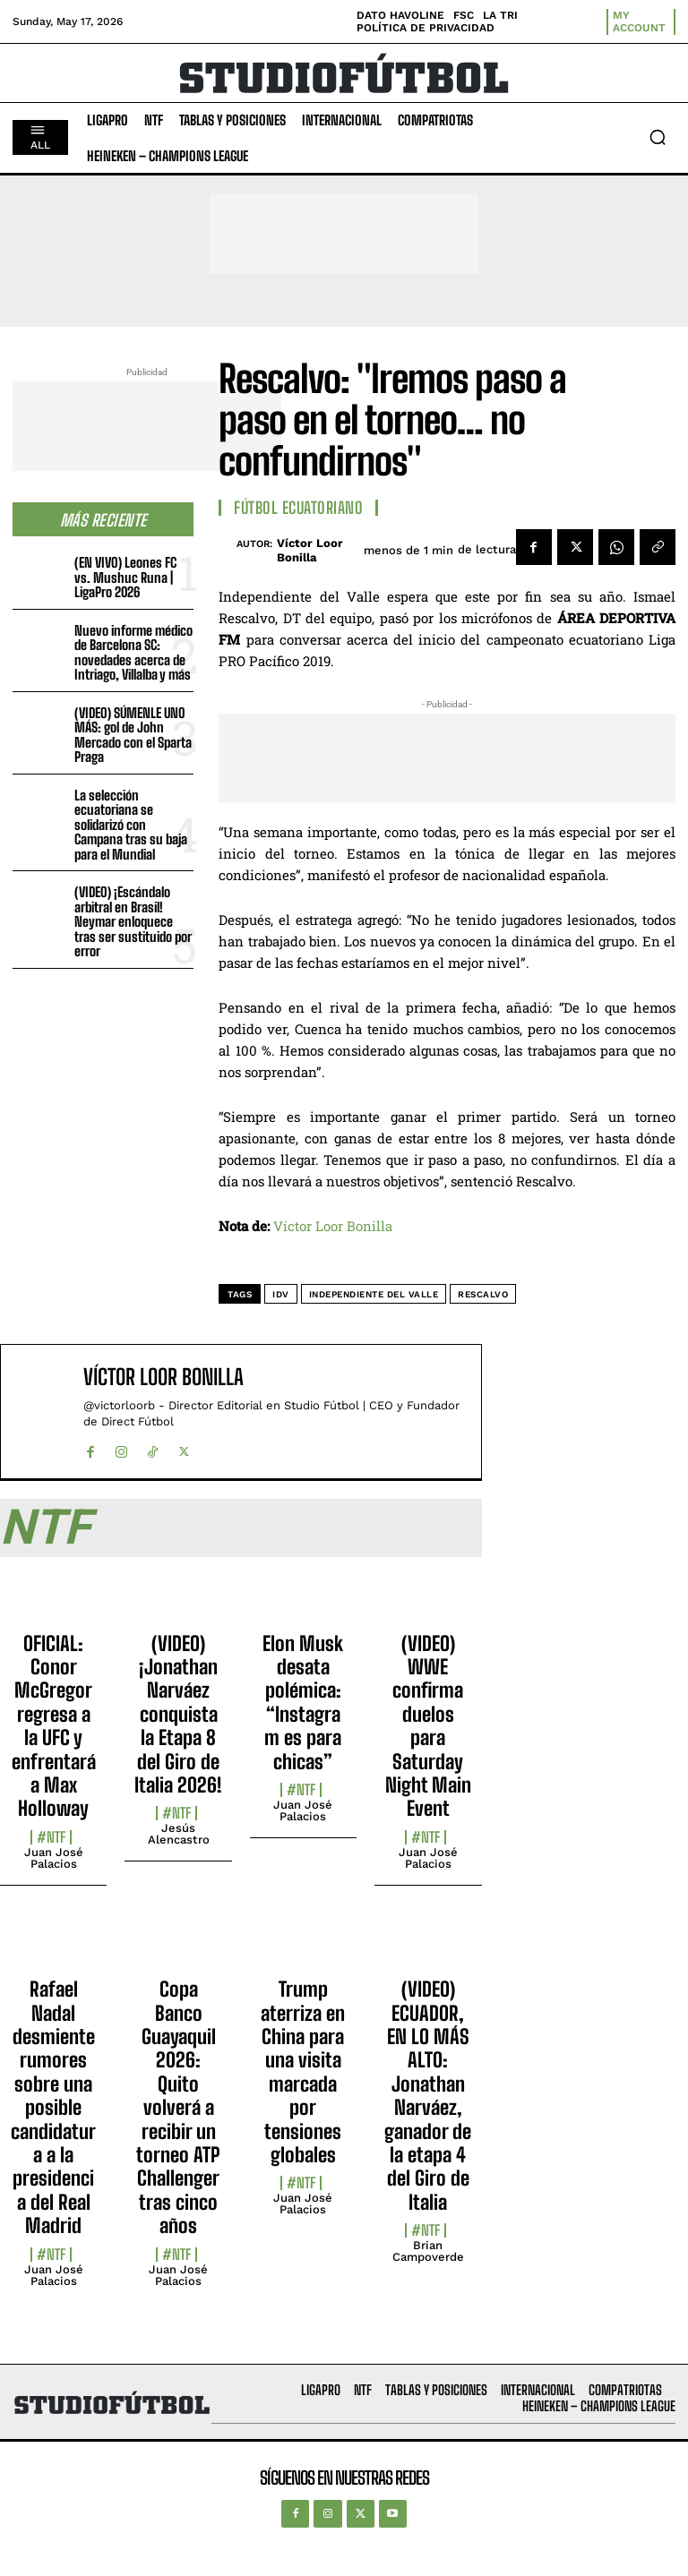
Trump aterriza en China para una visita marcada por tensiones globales (303, 2072)
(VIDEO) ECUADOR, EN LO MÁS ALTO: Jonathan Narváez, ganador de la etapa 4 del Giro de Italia (427, 2095)
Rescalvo (483, 1294)
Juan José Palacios (53, 1857)
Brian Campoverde (428, 2251)
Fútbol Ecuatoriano (298, 508)
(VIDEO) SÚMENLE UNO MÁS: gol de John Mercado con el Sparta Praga (133, 735)
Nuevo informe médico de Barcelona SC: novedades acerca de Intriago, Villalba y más (133, 652)
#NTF (51, 1837)
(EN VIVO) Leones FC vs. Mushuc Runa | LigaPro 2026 (125, 577)
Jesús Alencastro (179, 1833)
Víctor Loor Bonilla (310, 550)
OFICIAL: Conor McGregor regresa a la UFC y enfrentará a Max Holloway (54, 1726)
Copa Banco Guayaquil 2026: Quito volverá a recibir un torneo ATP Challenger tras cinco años (178, 2107)
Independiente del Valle (374, 1294)
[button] (657, 137)
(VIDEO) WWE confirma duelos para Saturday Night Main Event (428, 1726)
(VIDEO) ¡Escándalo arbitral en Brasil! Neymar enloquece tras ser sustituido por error (133, 921)
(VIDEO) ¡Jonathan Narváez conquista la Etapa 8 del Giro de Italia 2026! (178, 1714)
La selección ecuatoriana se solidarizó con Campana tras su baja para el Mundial (130, 824)
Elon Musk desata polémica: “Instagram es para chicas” (302, 1702)
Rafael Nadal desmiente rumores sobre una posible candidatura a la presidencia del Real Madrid (53, 2107)
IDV (280, 1294)
